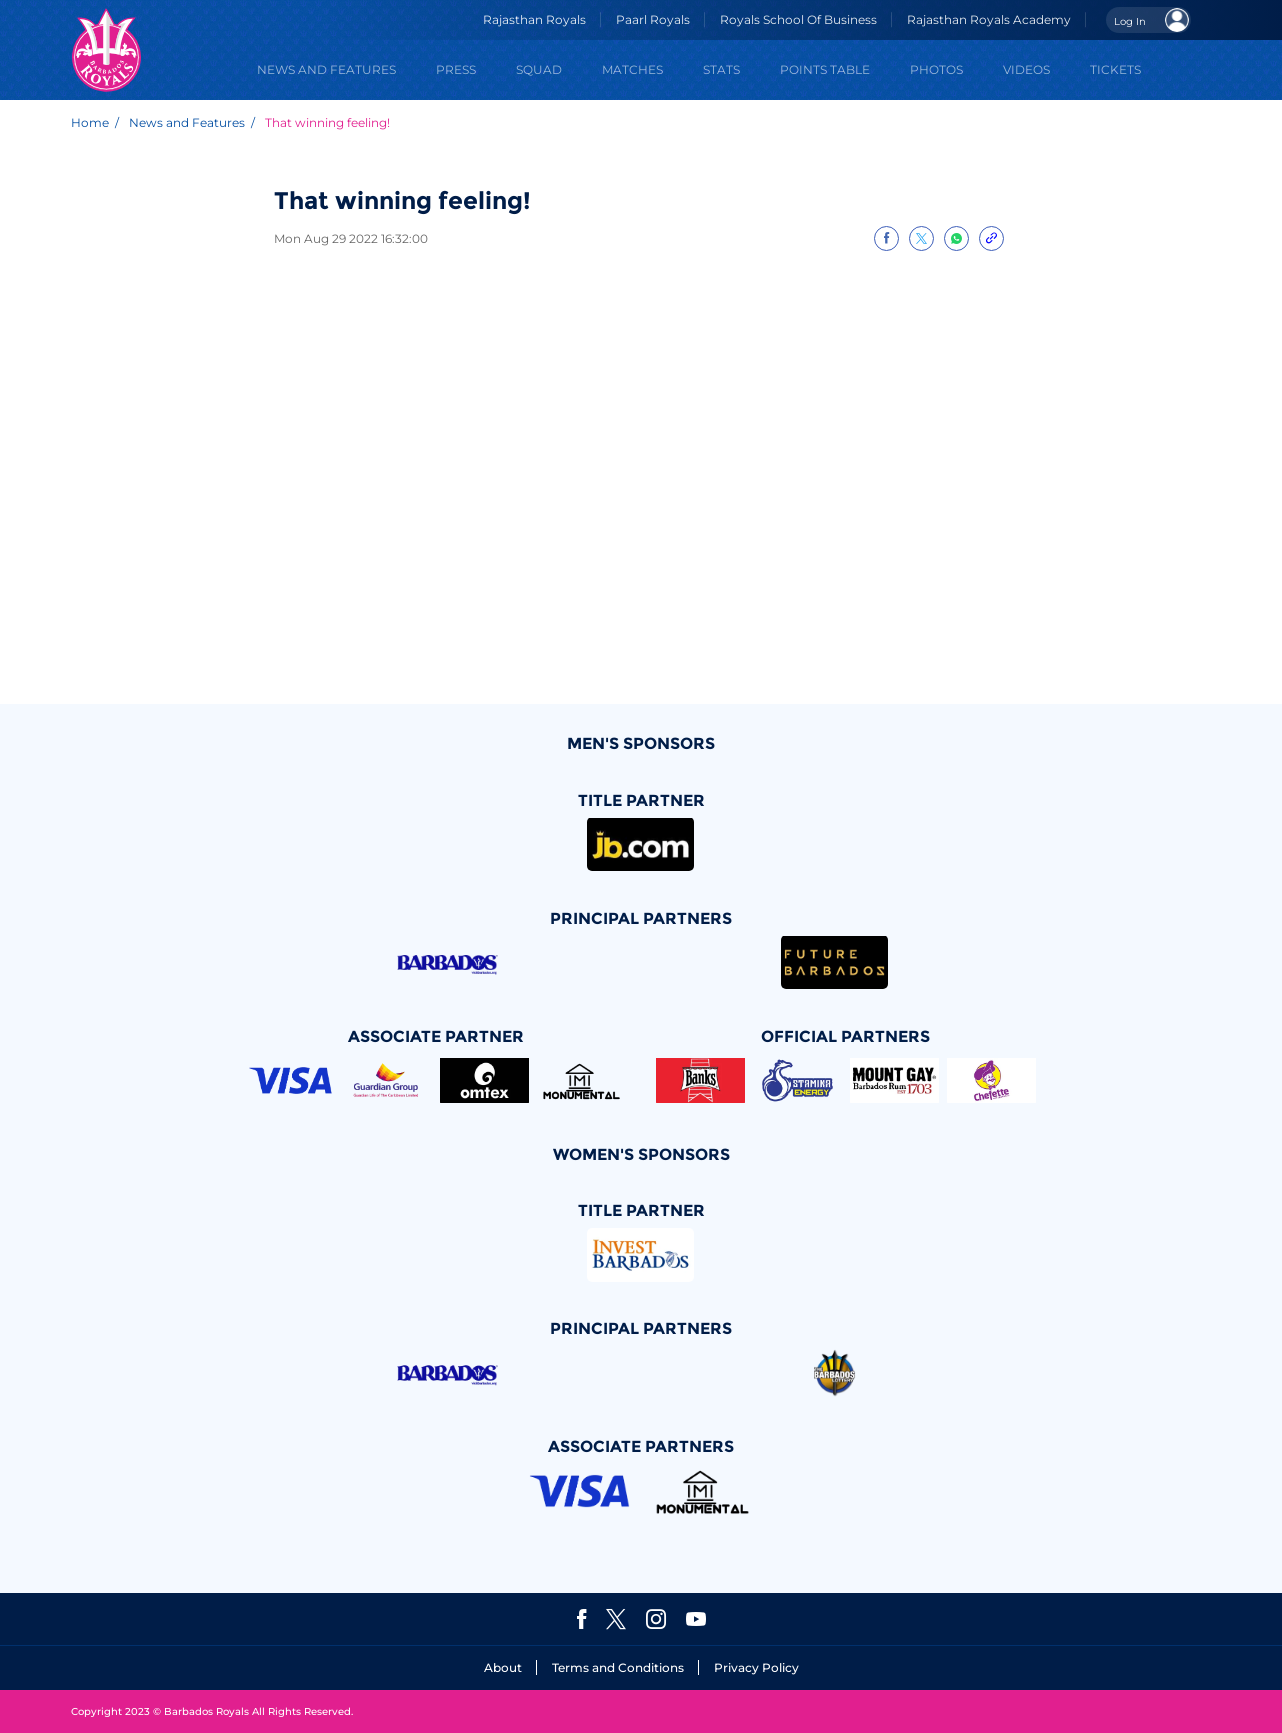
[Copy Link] (991, 238)
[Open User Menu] (1148, 20)
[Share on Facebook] (886, 238)
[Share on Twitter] (921, 238)
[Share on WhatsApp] (956, 238)
